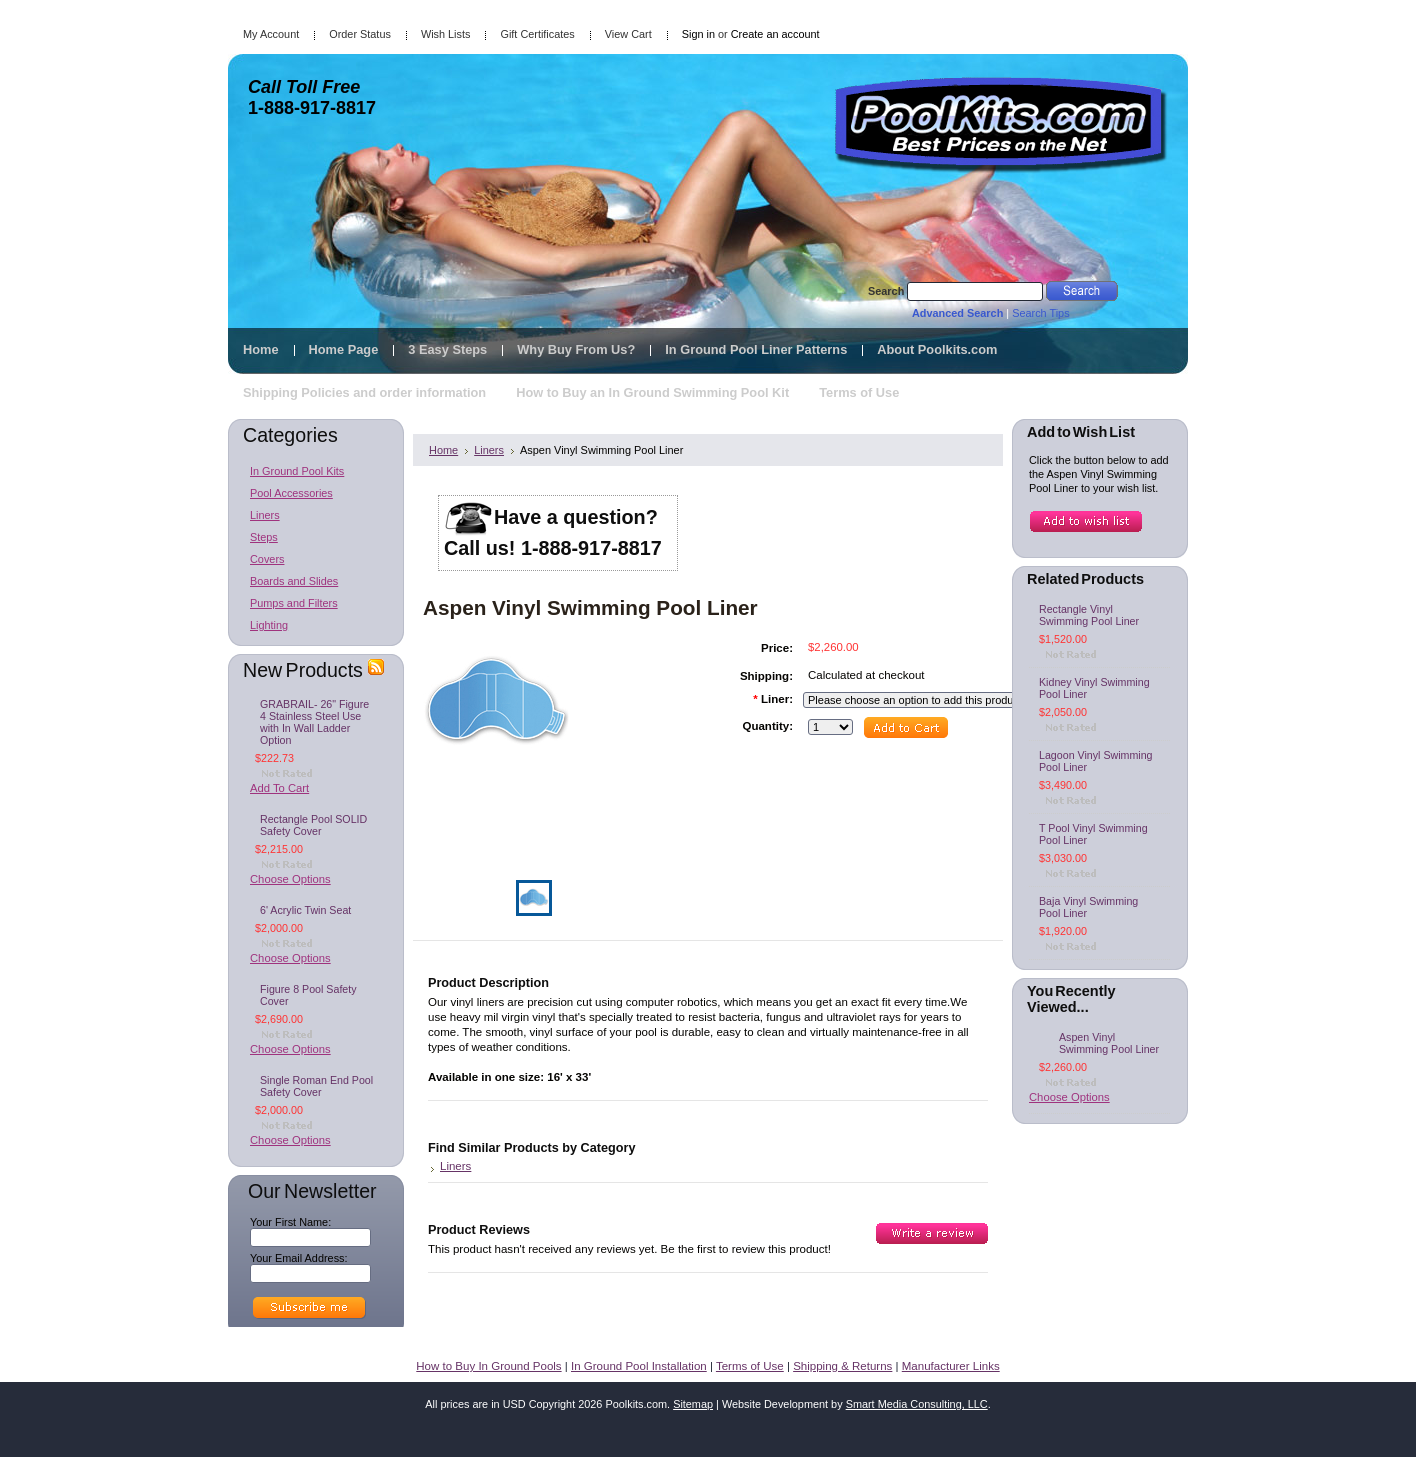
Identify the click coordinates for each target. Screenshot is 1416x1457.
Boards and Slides (294, 581)
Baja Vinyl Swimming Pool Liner (1088, 907)
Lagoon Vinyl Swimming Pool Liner (1096, 761)
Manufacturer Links (951, 1366)
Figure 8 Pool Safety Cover (308, 995)
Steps (264, 537)
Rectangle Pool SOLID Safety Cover (313, 825)
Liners (265, 515)
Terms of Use (750, 1366)
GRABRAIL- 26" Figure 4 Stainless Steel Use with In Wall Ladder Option (314, 722)
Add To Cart (279, 788)
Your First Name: (290, 1222)
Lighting (269, 625)
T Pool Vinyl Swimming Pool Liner (1093, 834)
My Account (271, 34)
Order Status (360, 34)
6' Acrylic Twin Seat (305, 910)
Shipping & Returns (842, 1366)
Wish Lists (446, 34)
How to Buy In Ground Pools (488, 1366)
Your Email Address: (299, 1258)
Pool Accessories (291, 493)
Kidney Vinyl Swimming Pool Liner (1094, 688)
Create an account (775, 34)
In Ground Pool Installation (639, 1366)
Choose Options (290, 879)
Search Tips (1040, 313)
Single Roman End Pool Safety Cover (316, 1086)
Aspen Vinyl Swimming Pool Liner (1109, 1043)
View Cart (628, 34)
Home (443, 450)
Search (886, 291)
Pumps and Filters (294, 603)
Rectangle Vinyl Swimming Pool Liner (1089, 615)
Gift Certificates (537, 34)
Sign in (698, 34)
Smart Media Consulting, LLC (917, 1404)
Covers (267, 559)
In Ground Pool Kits (297, 471)
